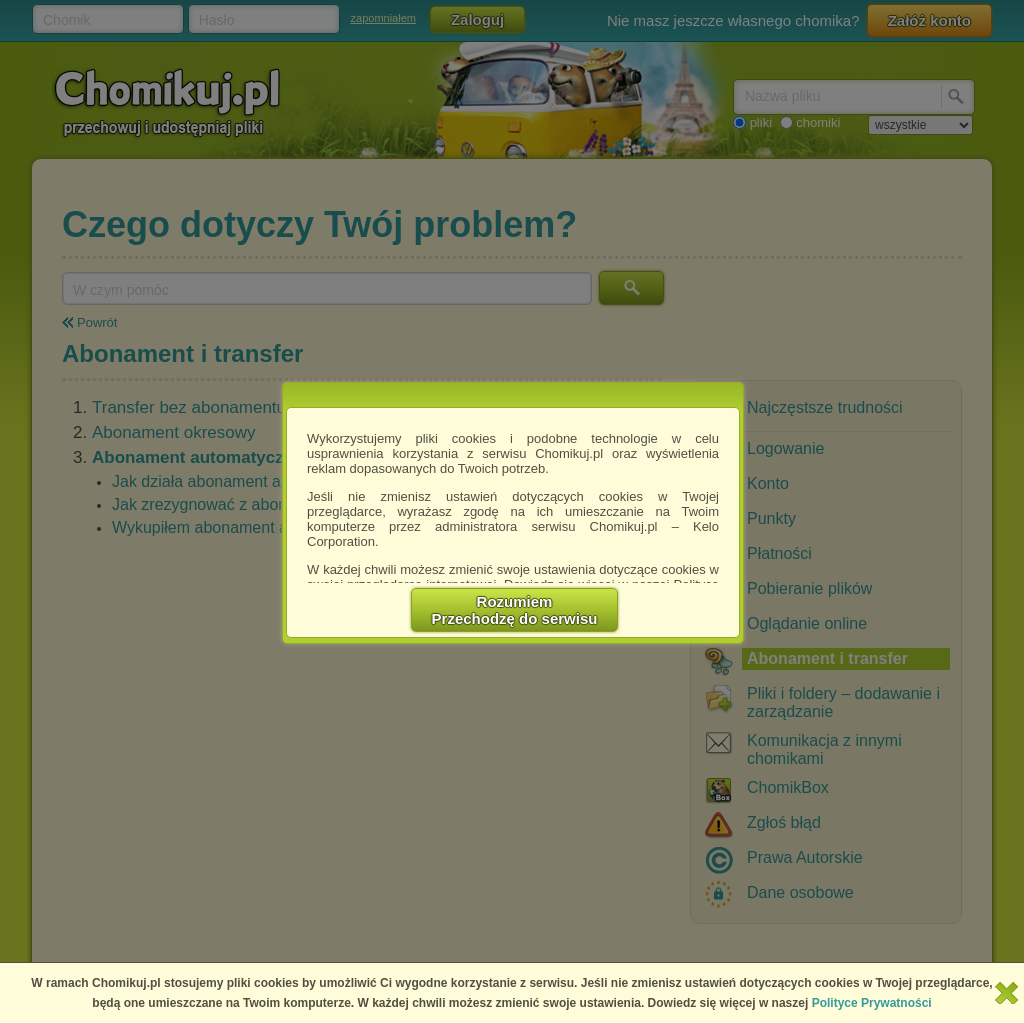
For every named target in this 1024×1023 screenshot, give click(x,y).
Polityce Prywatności (872, 1003)
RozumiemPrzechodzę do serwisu (515, 610)
